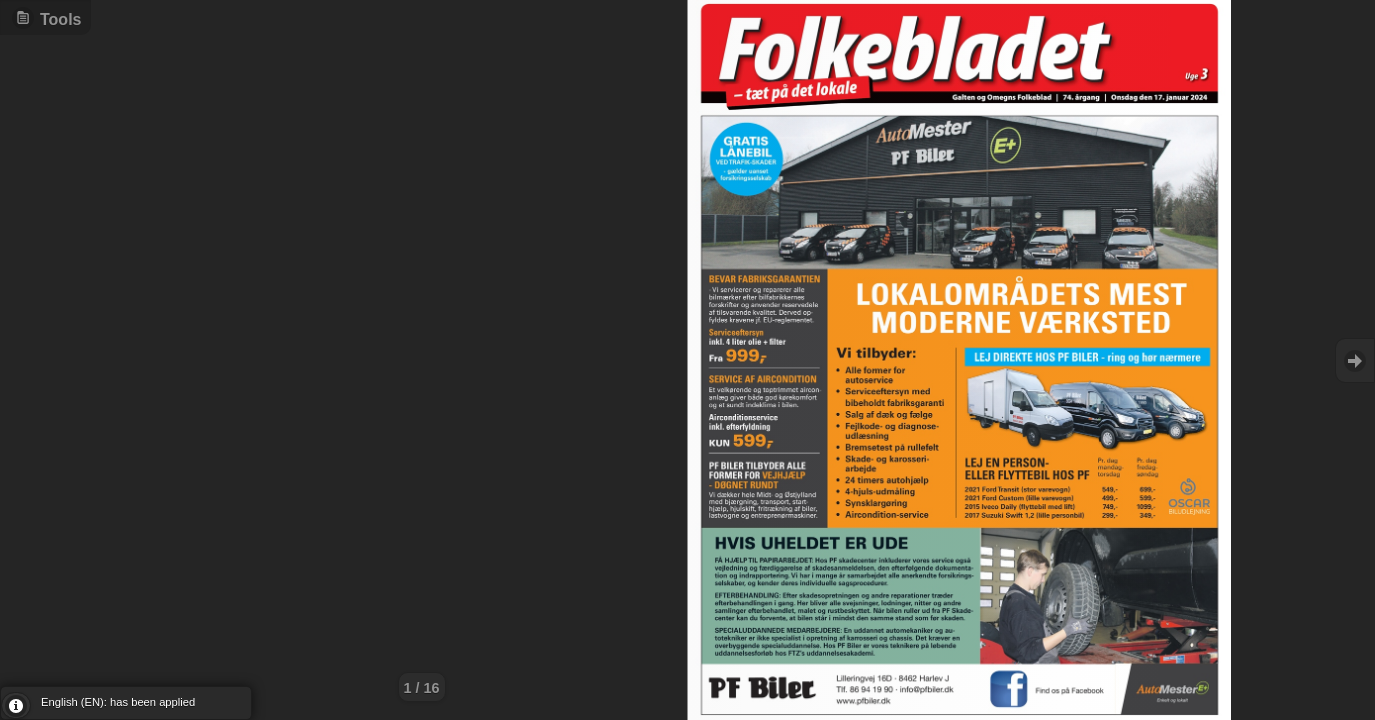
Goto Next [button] (1355, 360)
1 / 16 (422, 688)
